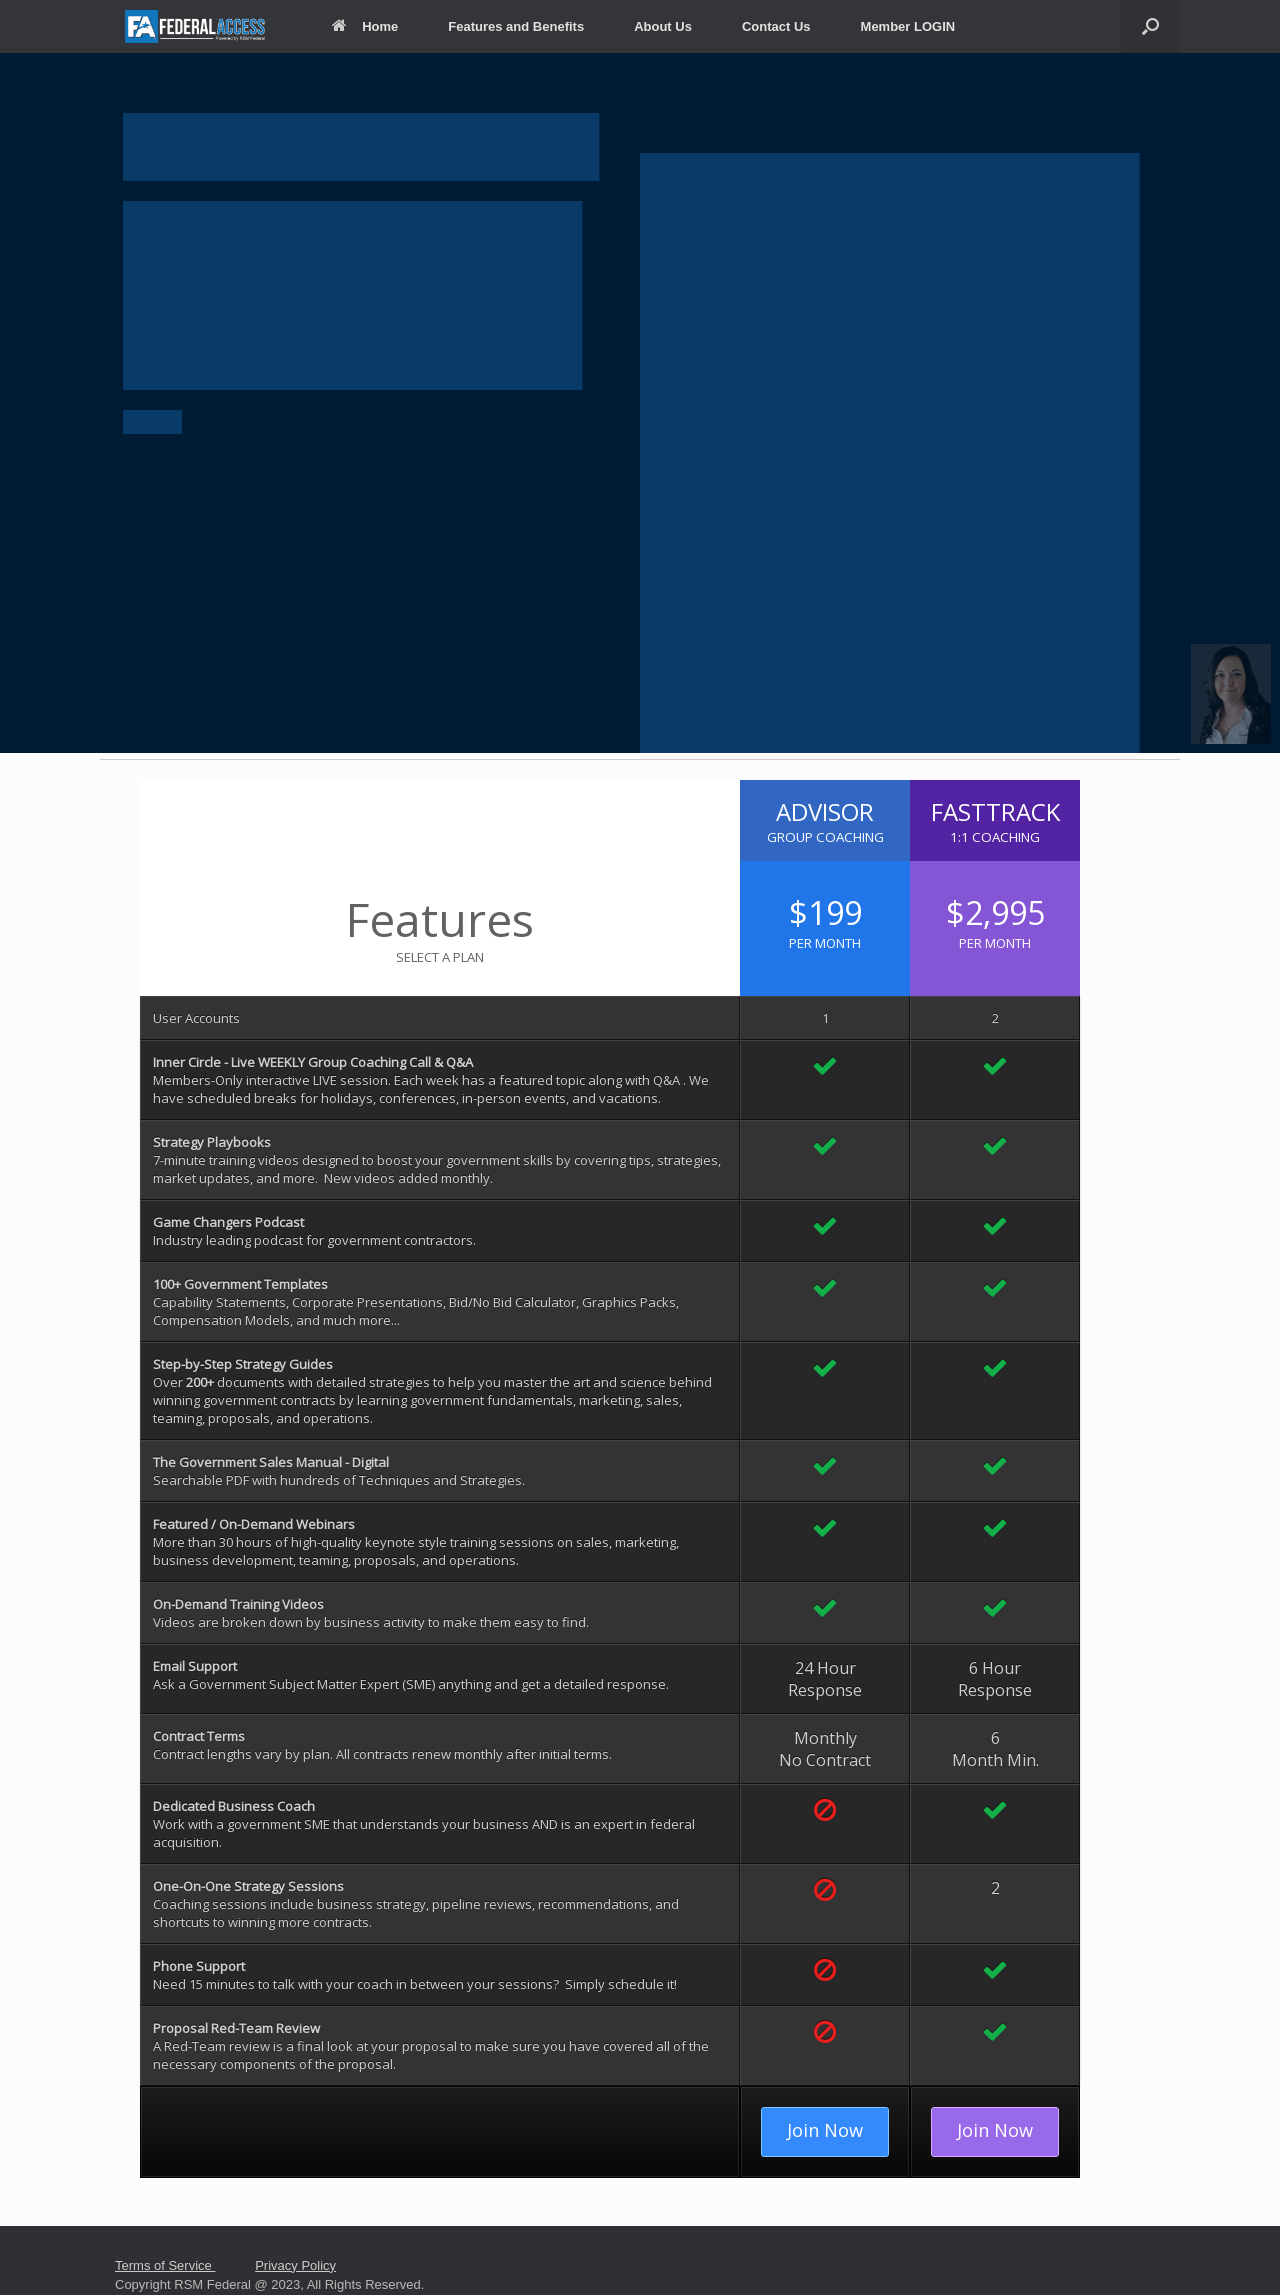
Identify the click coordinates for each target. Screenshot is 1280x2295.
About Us (663, 26)
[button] (1231, 694)
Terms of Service (165, 2265)
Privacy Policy (295, 2265)
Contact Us (776, 26)
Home (365, 26)
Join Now (825, 2130)
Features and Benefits (516, 26)
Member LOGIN (908, 26)
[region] (640, 403)
